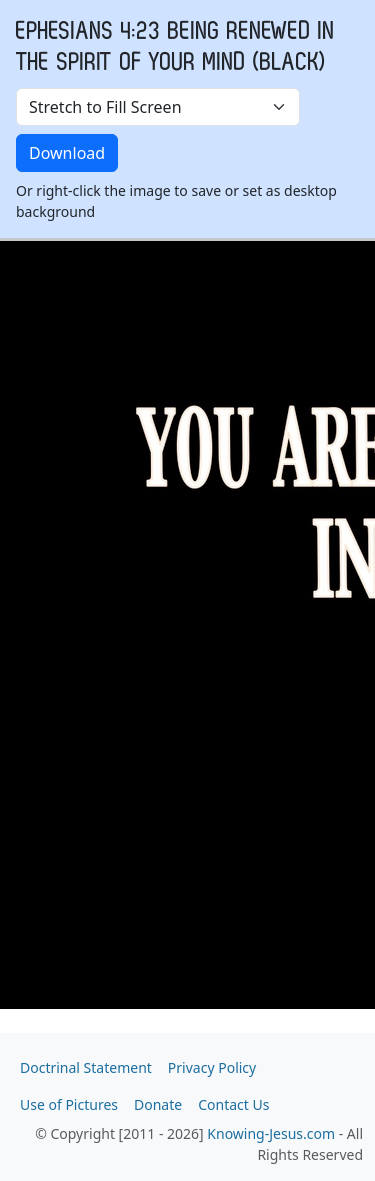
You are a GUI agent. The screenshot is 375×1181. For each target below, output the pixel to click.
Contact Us (233, 1104)
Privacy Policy (212, 1067)
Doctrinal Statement (86, 1067)
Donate (158, 1104)
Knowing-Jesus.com (271, 1133)
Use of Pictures (69, 1104)
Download (67, 153)
